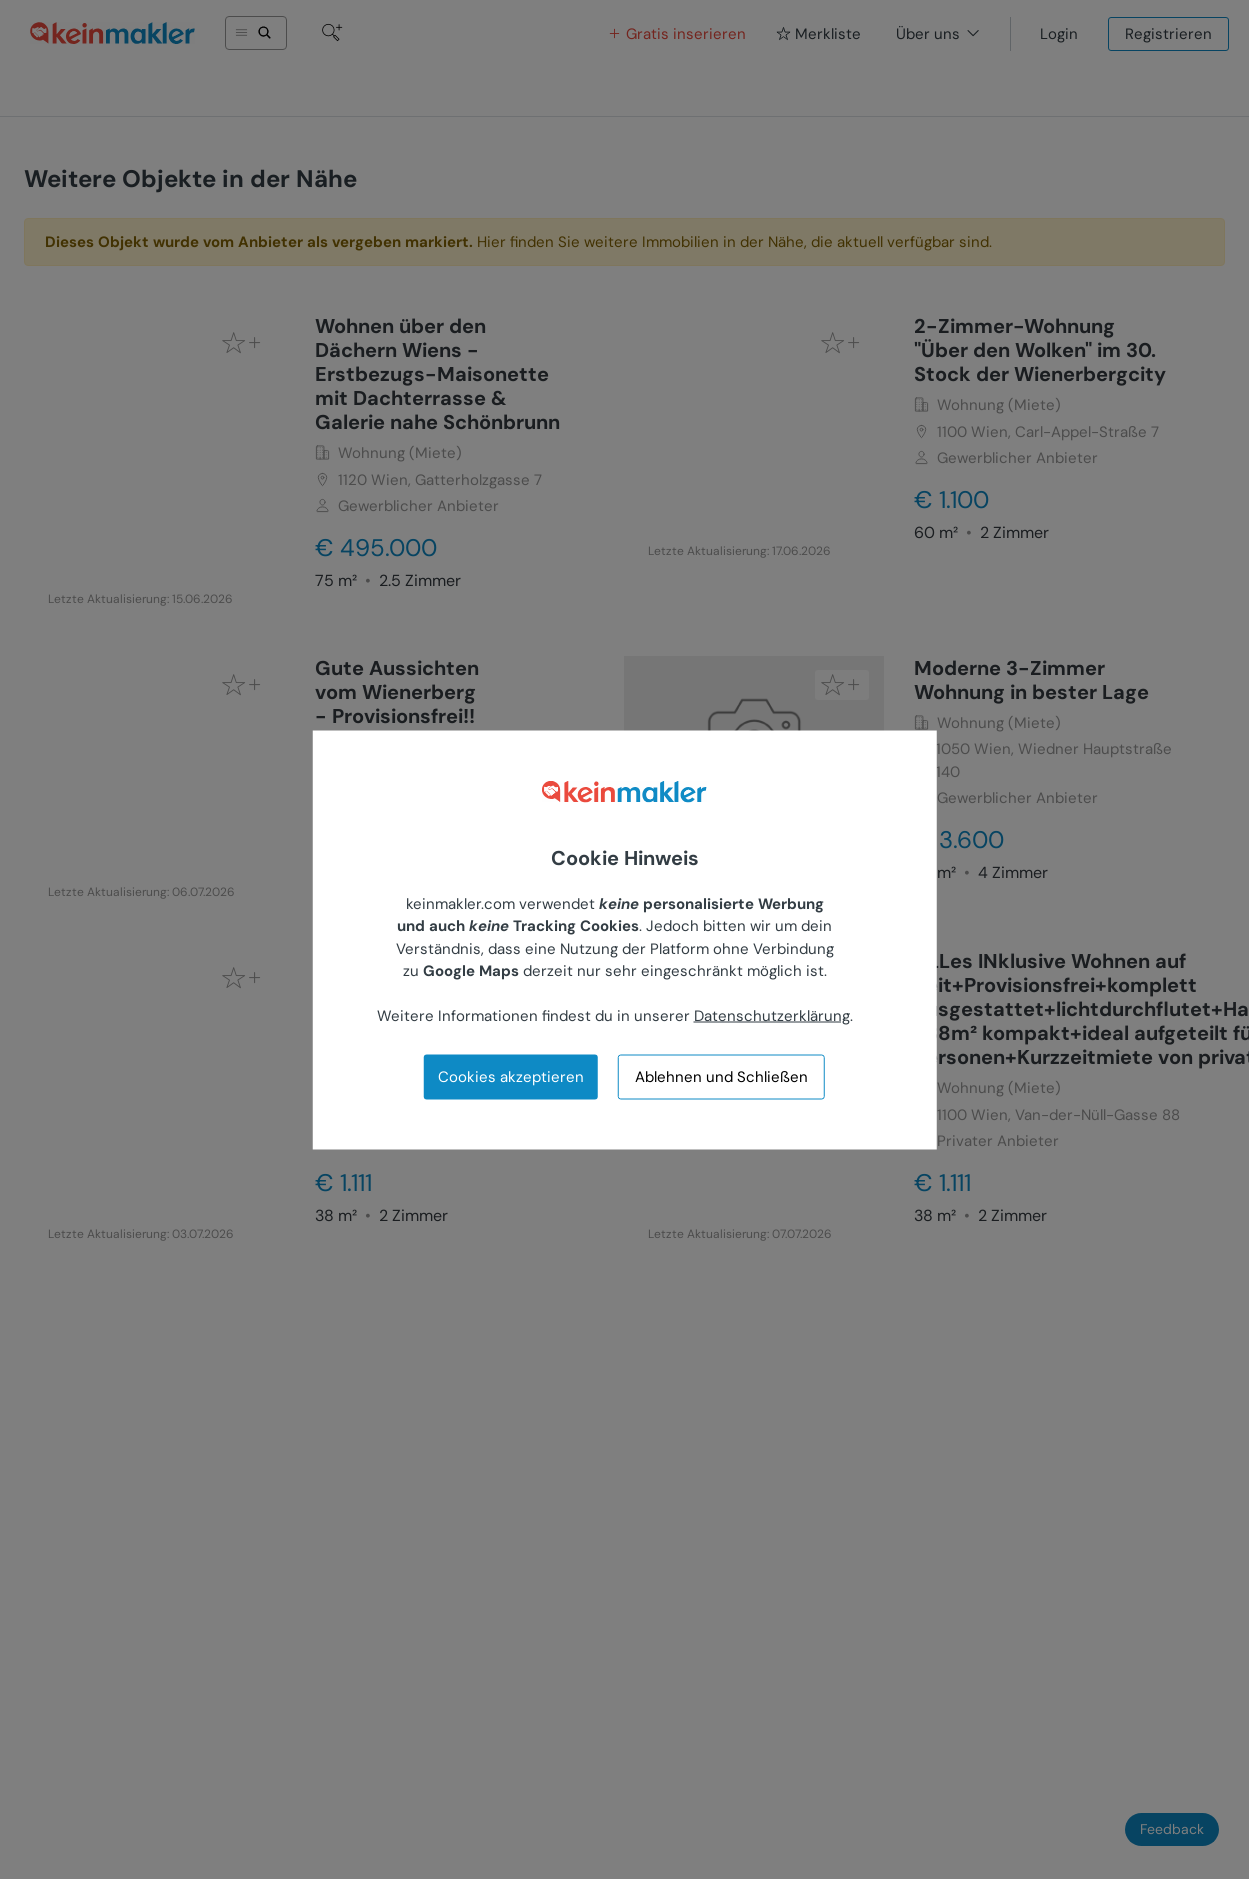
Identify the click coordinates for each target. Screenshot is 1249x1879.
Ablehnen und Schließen (721, 1077)
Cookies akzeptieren (511, 1076)
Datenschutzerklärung (772, 1016)
